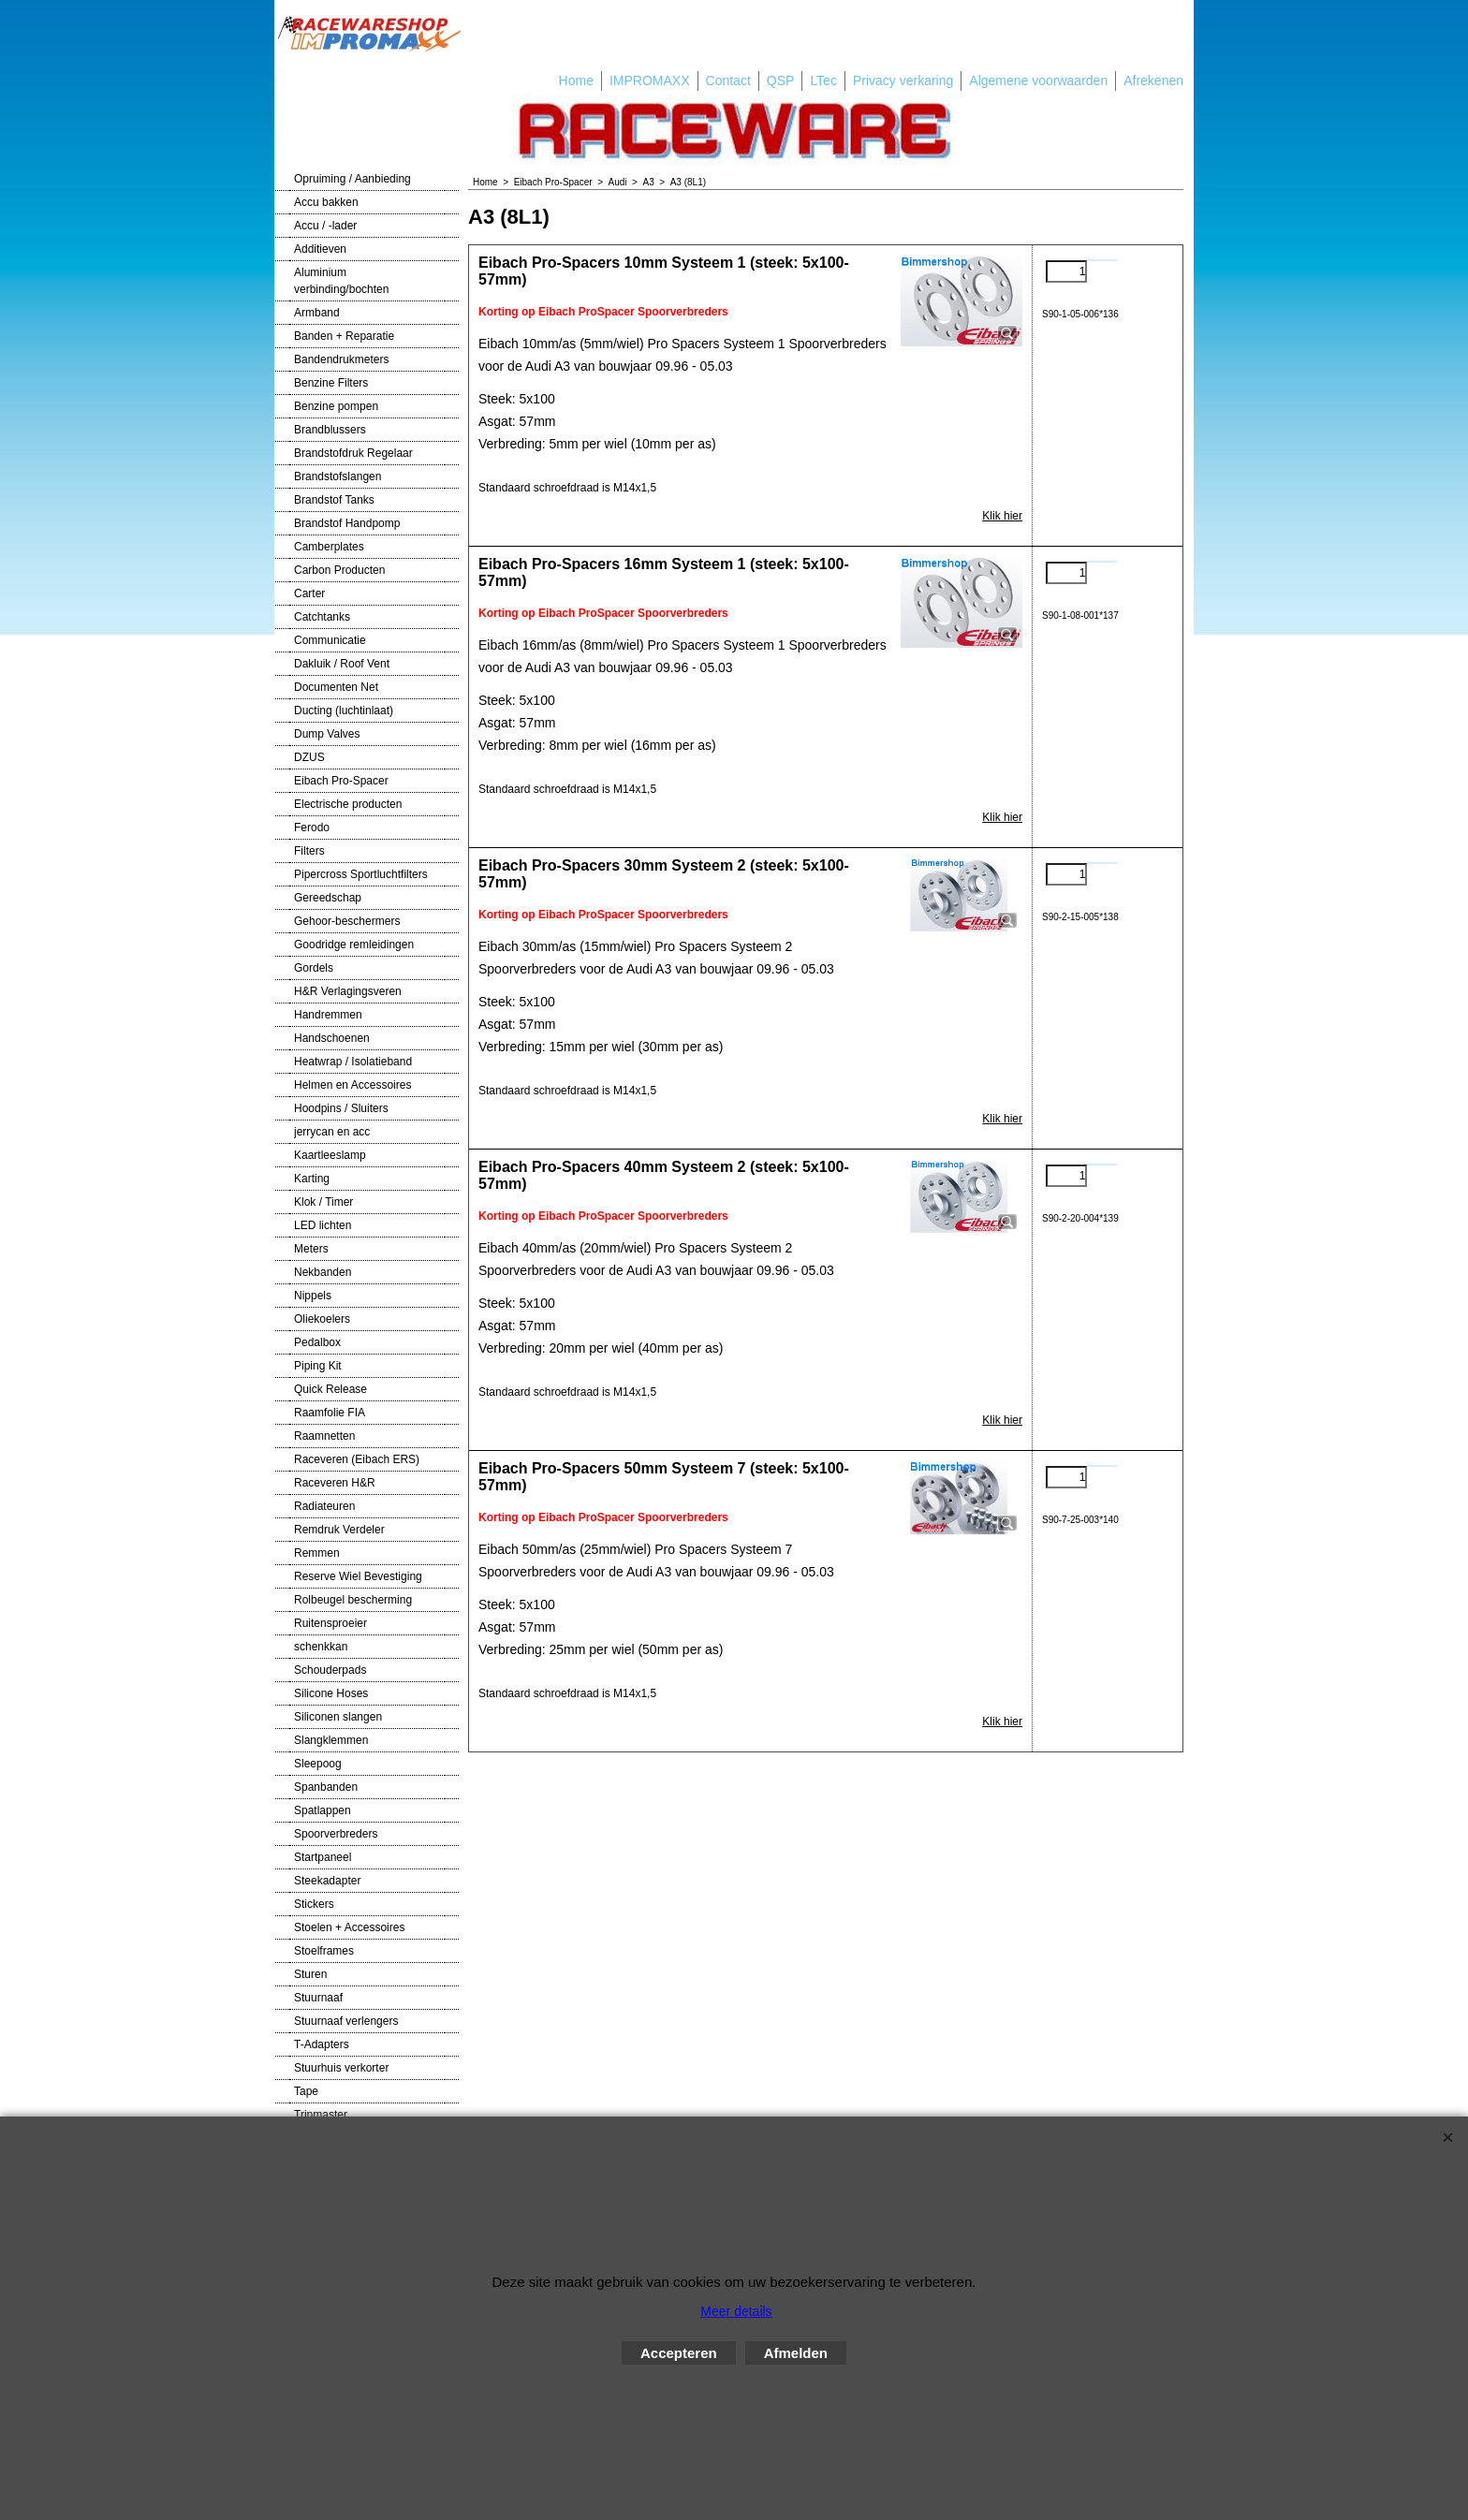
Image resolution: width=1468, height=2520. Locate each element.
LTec (823, 80)
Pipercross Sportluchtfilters (361, 874)
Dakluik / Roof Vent (341, 663)
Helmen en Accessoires (352, 1085)
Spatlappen (322, 1810)
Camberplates (329, 546)
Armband (317, 312)
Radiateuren (324, 1506)
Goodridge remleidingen (354, 944)
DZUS (309, 757)
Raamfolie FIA (329, 1412)
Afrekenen (1153, 80)
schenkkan (320, 1646)
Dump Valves (327, 733)
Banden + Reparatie (344, 336)
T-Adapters (321, 2044)
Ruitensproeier (330, 1623)
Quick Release (330, 1389)
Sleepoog (318, 1763)
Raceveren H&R (334, 1482)
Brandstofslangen (337, 476)
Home (576, 80)
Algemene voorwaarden (1038, 80)
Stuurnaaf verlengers (346, 2021)
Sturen (310, 1974)
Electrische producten (348, 804)
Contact (728, 80)
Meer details (735, 2311)
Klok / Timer (323, 1202)
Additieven (320, 249)
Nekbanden (322, 1272)
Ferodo (312, 827)
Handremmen (328, 1014)
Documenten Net (336, 687)
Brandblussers (330, 429)
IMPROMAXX (649, 80)
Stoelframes (324, 1950)
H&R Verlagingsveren (348, 991)
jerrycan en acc (332, 1131)
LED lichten (322, 1225)
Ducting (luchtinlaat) (343, 710)
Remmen (317, 1553)
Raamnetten (324, 1436)
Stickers (314, 1904)
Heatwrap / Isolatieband (353, 1061)
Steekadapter (327, 1880)
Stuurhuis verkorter (341, 2067)
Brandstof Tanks (334, 499)
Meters (311, 1248)
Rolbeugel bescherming (353, 1599)
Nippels (312, 1295)
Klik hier (1002, 515)
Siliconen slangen (338, 1716)
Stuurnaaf (318, 1997)
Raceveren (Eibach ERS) (356, 1459)
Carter (309, 593)
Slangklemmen (331, 1740)
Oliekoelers (322, 1319)
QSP (781, 80)
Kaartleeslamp (330, 1155)
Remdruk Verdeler (339, 1529)
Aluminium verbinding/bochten (341, 281)
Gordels (313, 967)
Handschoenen (332, 1038)
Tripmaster (320, 2114)
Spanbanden (326, 1787)
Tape (306, 2091)
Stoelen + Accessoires (349, 1927)
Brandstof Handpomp (347, 523)
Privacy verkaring (903, 80)
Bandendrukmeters (341, 359)
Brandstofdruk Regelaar (353, 453)
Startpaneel (322, 1857)
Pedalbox (317, 1342)
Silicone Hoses (331, 1693)
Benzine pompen (336, 406)
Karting (312, 1178)
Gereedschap (327, 897)
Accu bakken (326, 202)
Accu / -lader (325, 225)
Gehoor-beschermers (347, 921)
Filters (309, 850)
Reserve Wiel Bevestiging (358, 1576)
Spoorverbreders (335, 1833)
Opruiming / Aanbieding (352, 178)
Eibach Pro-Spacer (341, 780)
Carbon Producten (339, 570)
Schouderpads (330, 1670)
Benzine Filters (331, 382)
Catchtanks (322, 616)
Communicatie (330, 640)
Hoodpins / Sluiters (341, 1108)
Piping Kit (318, 1365)
